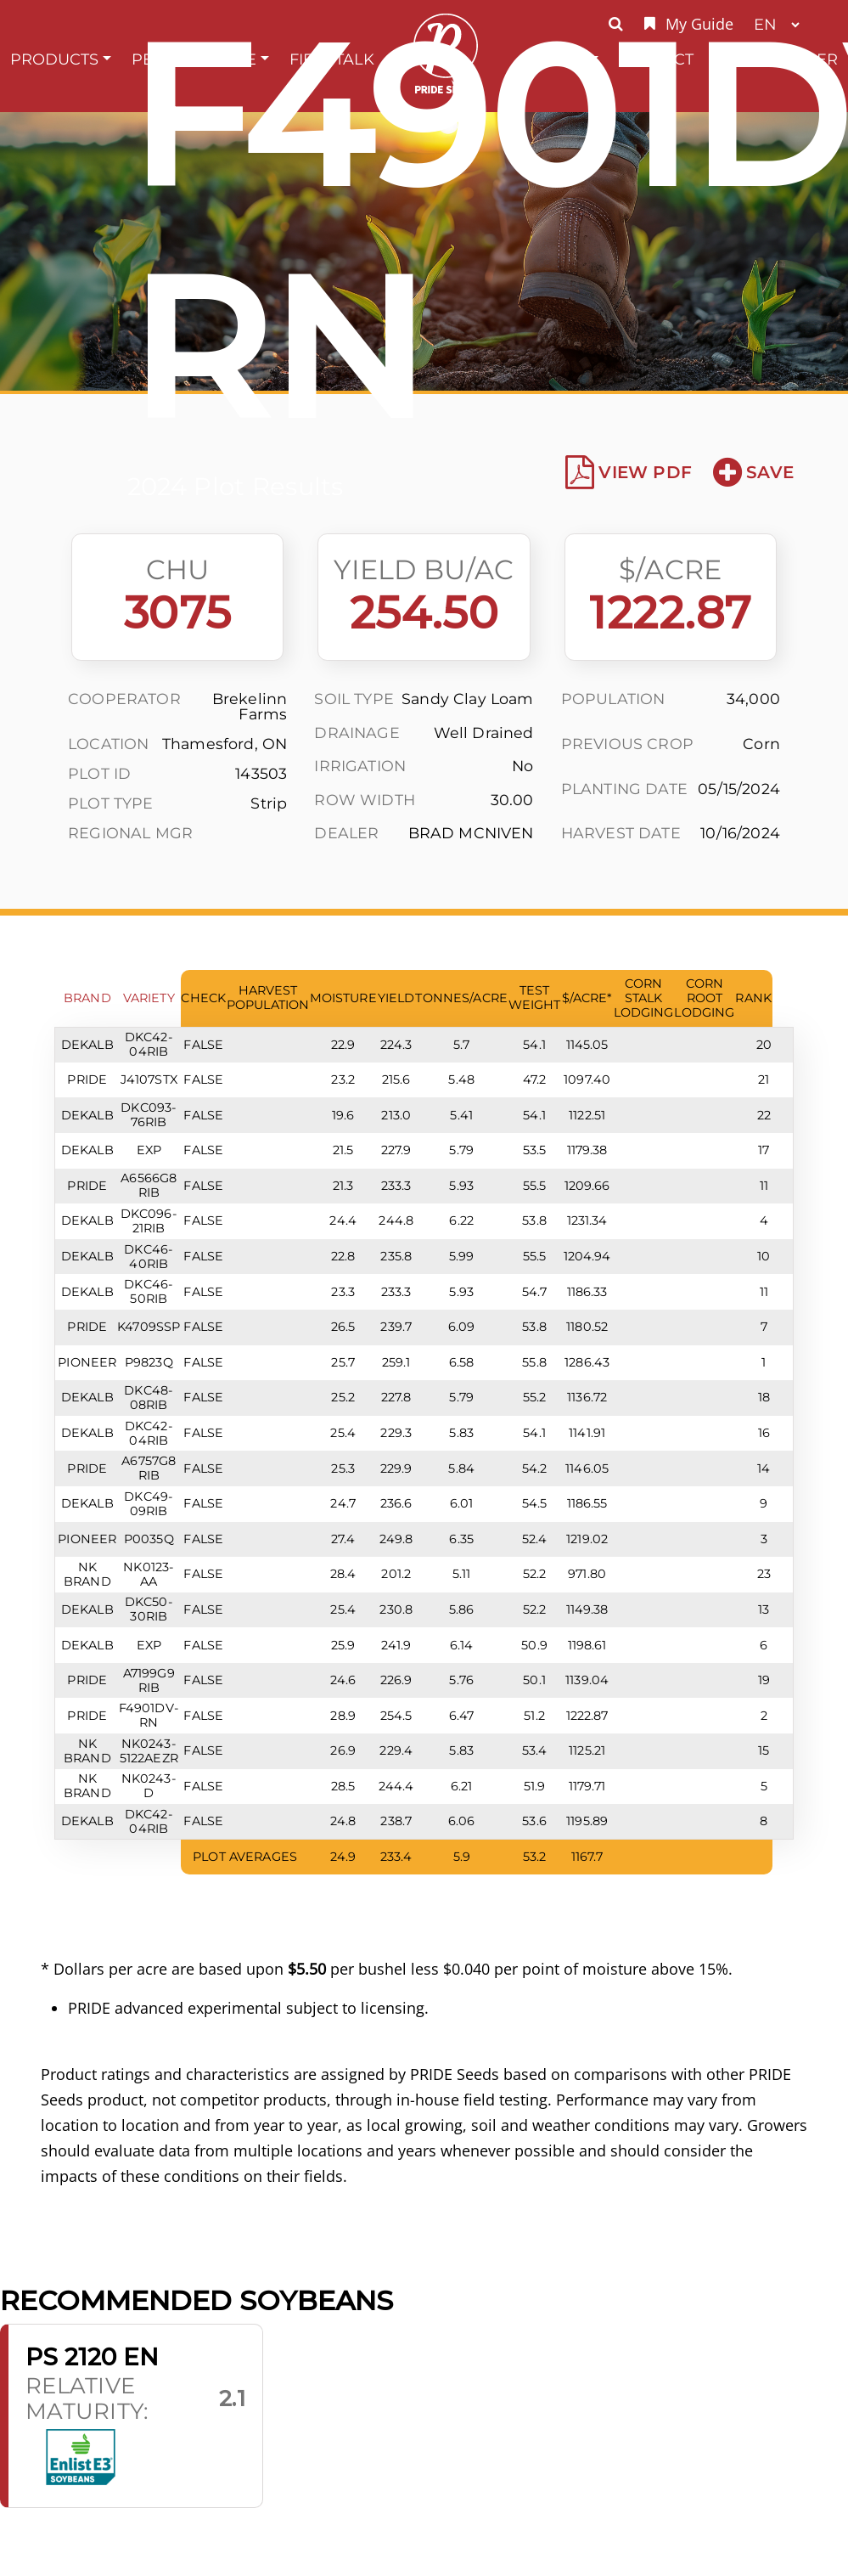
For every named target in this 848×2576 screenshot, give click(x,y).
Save (753, 472)
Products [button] (54, 59)
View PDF (628, 472)
